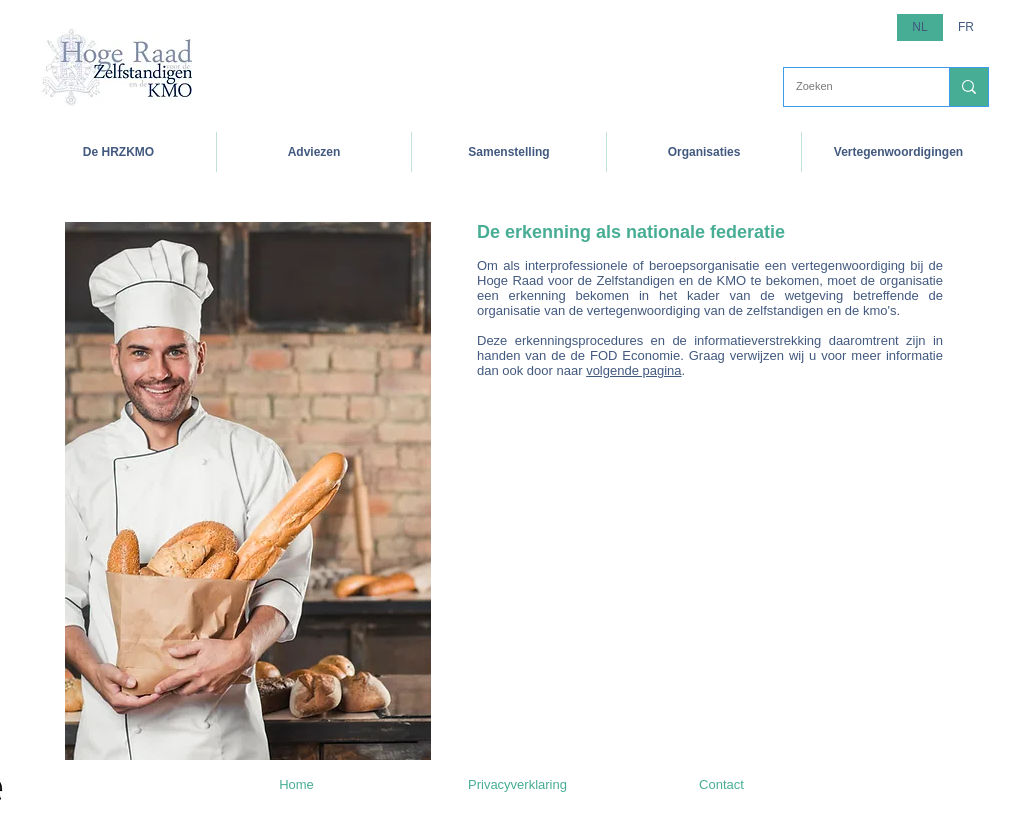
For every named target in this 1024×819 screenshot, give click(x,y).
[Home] (296, 785)
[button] (118, 152)
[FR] (966, 27)
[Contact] (721, 785)
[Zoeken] (851, 87)
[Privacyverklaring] (517, 785)
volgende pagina (633, 370)
